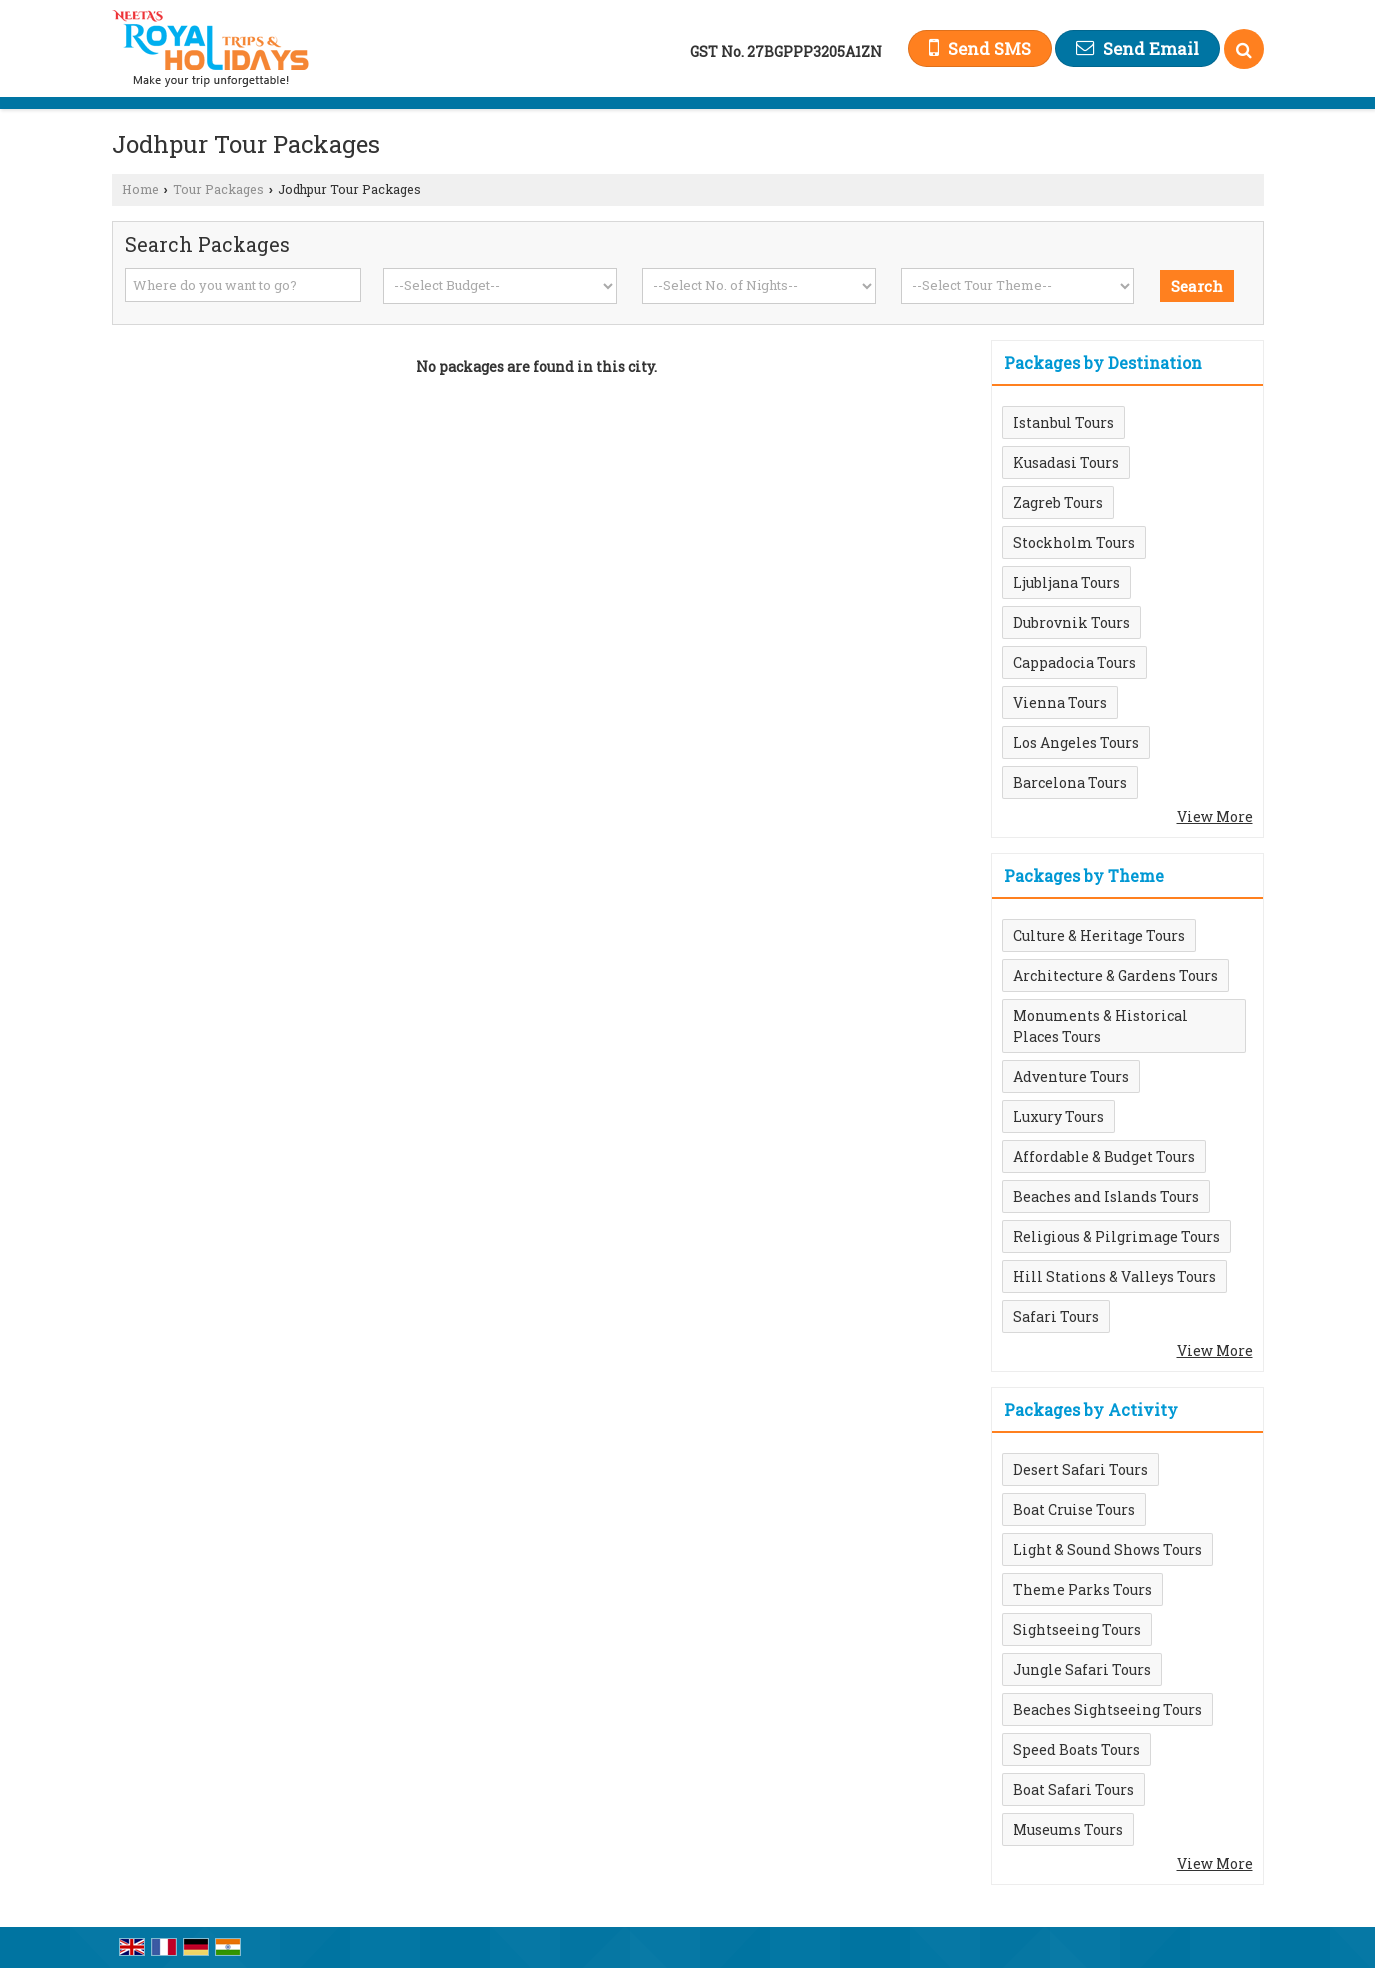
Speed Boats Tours (1076, 1749)
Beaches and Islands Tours (1106, 1196)
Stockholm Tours (1074, 542)
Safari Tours (1056, 1316)
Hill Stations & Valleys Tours (1114, 1276)
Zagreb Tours (1058, 502)
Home (140, 189)
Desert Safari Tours (1080, 1469)
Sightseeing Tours (1077, 1629)
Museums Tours (1068, 1829)
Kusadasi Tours (1066, 462)
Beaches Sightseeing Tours (1107, 1709)
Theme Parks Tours (1082, 1589)
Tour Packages (218, 189)
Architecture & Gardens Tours (1115, 975)
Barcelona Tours (1070, 782)
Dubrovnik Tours (1071, 622)
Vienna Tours (1060, 702)
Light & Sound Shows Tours (1107, 1549)
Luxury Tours (1058, 1116)
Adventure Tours (1071, 1076)
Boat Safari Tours (1073, 1789)
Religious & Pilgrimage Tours (1116, 1236)
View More (1215, 816)
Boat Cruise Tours (1074, 1509)
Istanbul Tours (1063, 422)
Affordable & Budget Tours (1104, 1156)
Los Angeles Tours (1076, 742)
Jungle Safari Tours (1082, 1669)
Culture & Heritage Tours (1099, 935)
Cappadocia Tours (1074, 662)
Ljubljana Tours (1066, 582)
